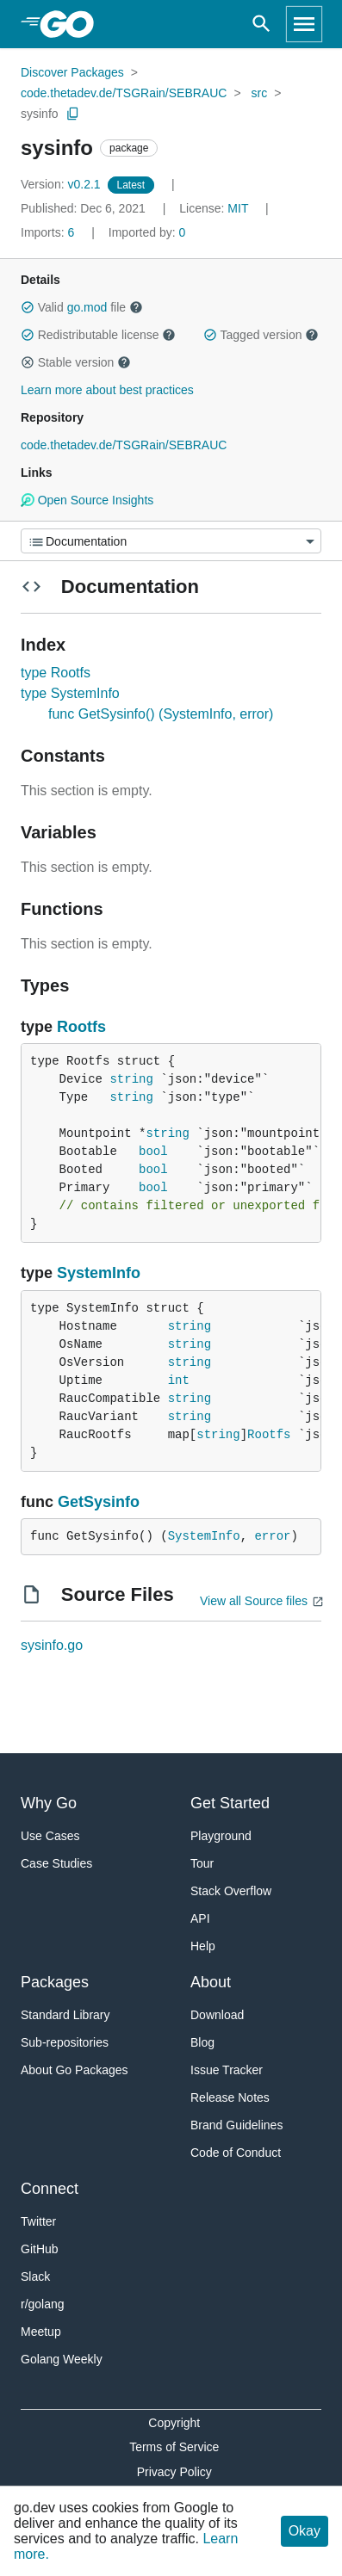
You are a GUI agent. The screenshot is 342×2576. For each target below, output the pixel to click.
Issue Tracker (226, 2070)
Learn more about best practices (107, 390)
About (210, 1982)
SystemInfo (98, 1273)
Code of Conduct (235, 2152)
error (272, 1536)
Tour (202, 1863)
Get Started (230, 1803)
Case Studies (56, 1863)
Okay (304, 2530)
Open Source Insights (87, 500)
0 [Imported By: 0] (147, 232)
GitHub (40, 2249)
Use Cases (50, 1836)
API (200, 1918)
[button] (27, 307)
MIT (237, 208)
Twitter (38, 2221)
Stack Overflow (230, 1891)
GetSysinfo (99, 1501)
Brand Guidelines (236, 2125)
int (179, 1380)
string (130, 1079)
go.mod (87, 307)
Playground (221, 1836)
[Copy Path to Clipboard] (73, 113)
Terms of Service (174, 2447)
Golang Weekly (62, 2359)
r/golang (43, 2304)
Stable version (76, 362)
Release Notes (230, 2097)
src (260, 93)
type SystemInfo (70, 693)
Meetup (41, 2331)
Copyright (174, 2423)
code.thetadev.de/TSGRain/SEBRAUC (124, 93)
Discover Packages (72, 72)
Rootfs (81, 1026)
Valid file (82, 307)
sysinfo (40, 113)
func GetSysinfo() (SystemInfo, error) (160, 714)
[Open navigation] (304, 24)
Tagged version (261, 335)
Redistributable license (98, 335)
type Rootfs (55, 672)
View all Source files (254, 1601)
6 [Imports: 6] (49, 232)
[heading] (73, 24)
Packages (55, 1982)
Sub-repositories (65, 2042)
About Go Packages (74, 2070)
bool (153, 1151)
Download (217, 2015)
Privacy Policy (174, 2472)
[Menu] (171, 540)
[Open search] (261, 24)
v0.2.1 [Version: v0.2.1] (62, 184)
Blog (202, 2042)
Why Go (49, 1803)
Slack (35, 2276)
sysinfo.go (52, 1645)
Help (202, 1946)
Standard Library (65, 2015)
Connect (49, 2188)
